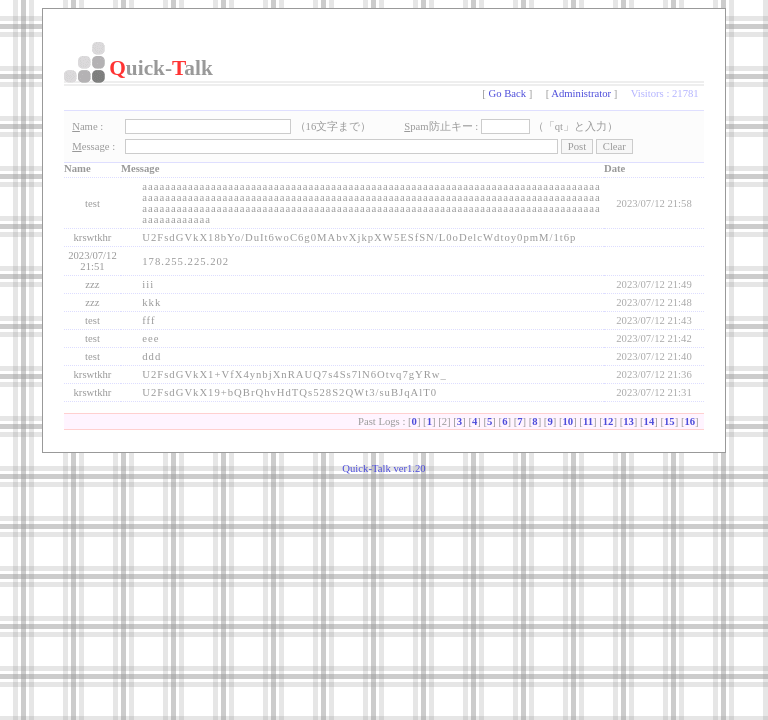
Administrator (581, 93)
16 (689, 421)
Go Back (508, 93)
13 (628, 421)
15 (669, 421)
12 (608, 421)
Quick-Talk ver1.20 (383, 468)
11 (588, 421)
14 (649, 421)
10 (568, 421)
